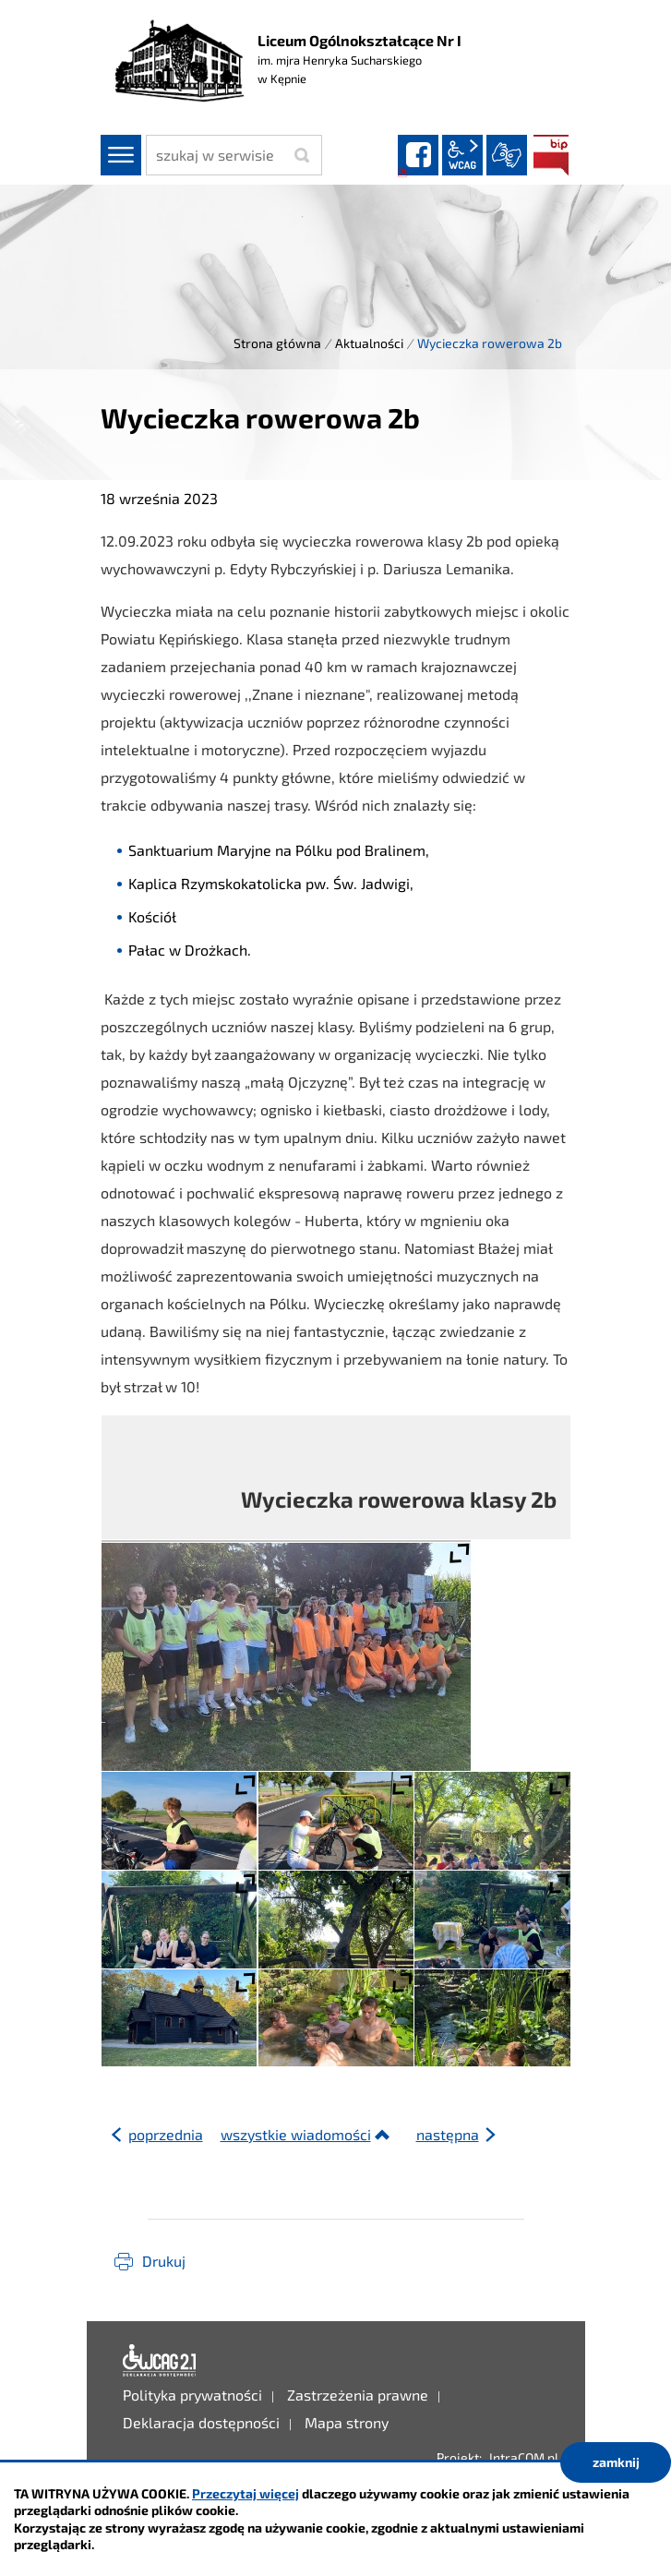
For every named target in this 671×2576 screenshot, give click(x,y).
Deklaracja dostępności (160, 2361)
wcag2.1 (462, 155)
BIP (551, 155)
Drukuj (164, 2260)
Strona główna (277, 343)
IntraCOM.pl (523, 2457)
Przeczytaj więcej (245, 2493)
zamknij (616, 2462)
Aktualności (369, 343)
